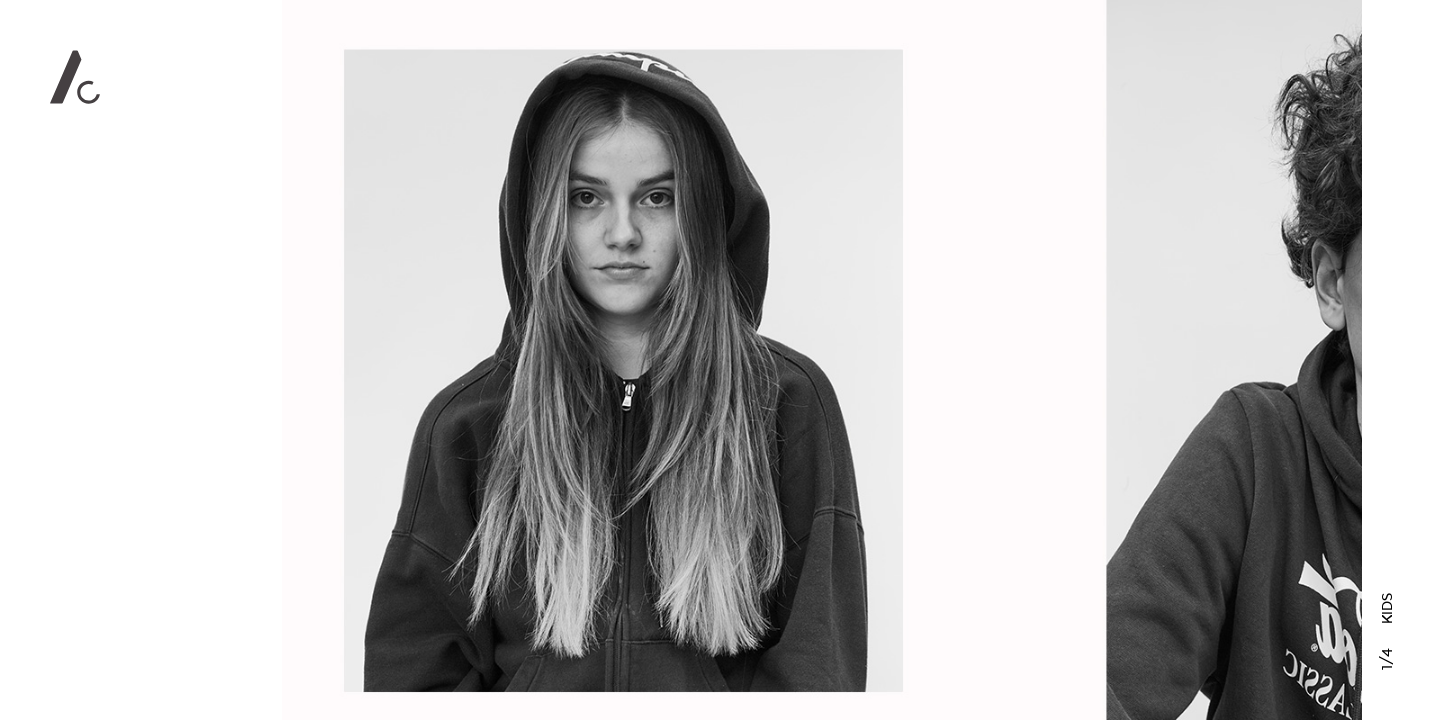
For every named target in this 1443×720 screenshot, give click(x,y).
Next (1133, 360)
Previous (511, 360)
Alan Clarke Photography (75, 77)
